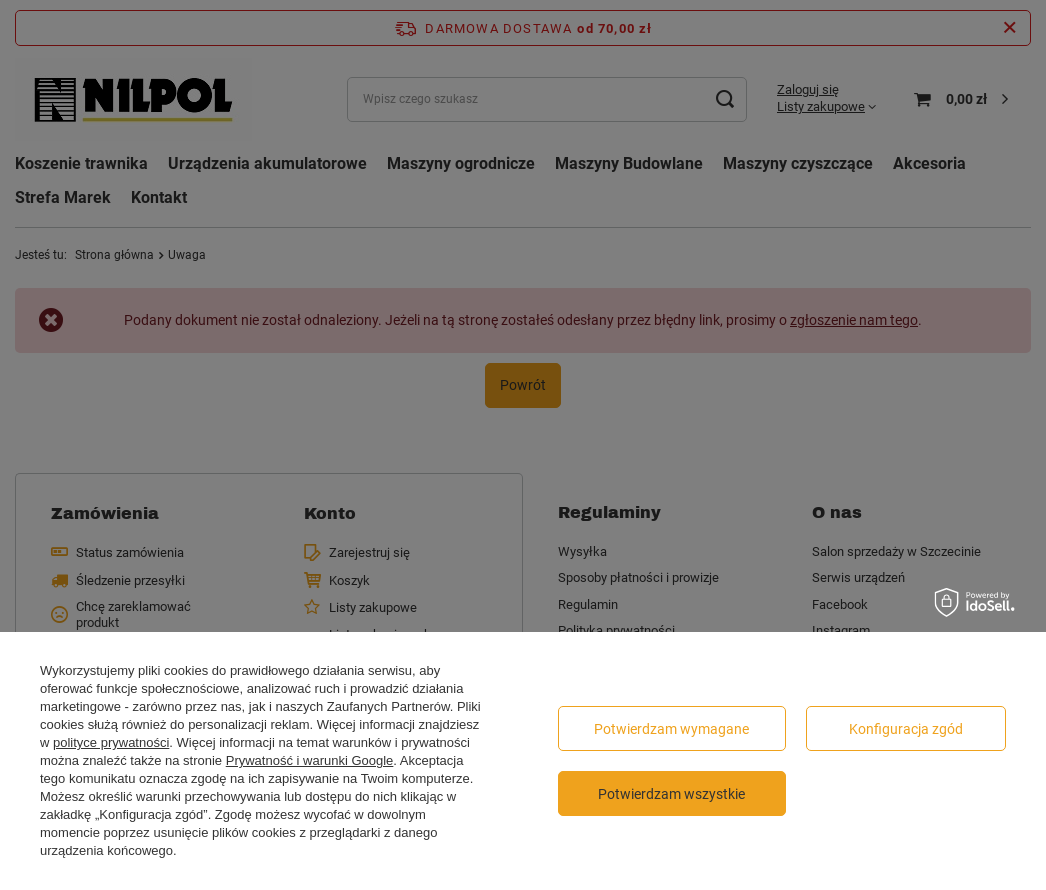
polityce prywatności (111, 742)
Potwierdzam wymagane (671, 729)
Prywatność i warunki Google (310, 760)
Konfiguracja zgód (906, 729)
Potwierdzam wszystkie (671, 794)
